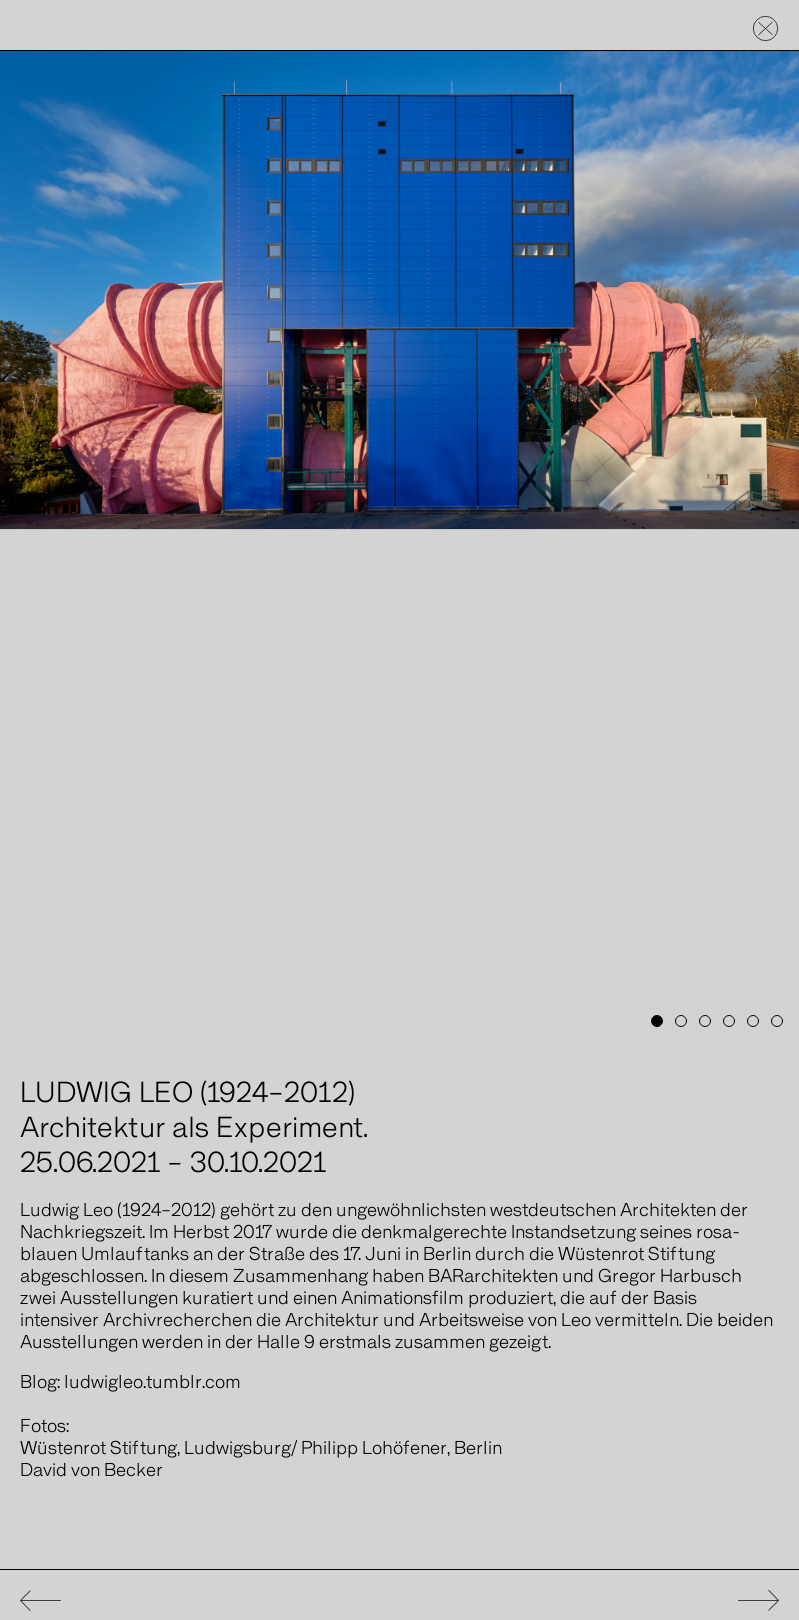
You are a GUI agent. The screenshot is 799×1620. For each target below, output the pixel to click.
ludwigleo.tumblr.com (152, 1382)
